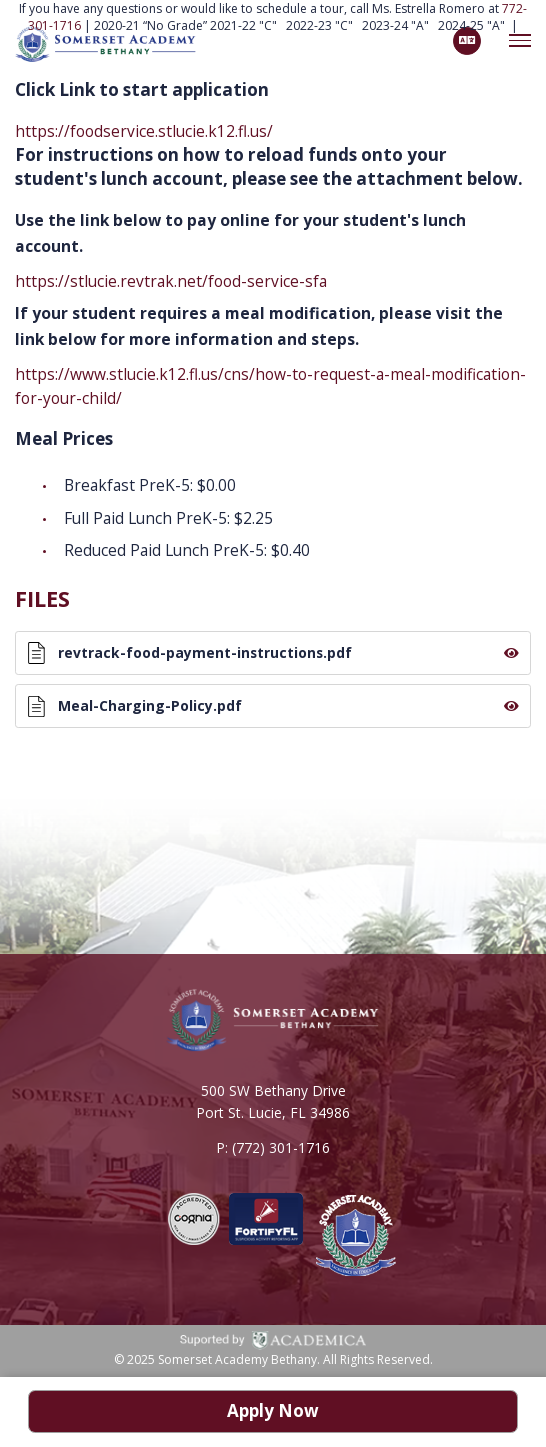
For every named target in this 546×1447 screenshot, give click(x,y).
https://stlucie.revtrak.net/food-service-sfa (171, 281)
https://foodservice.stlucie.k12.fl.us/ (144, 131)
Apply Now (273, 1411)
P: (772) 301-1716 (273, 1151)
